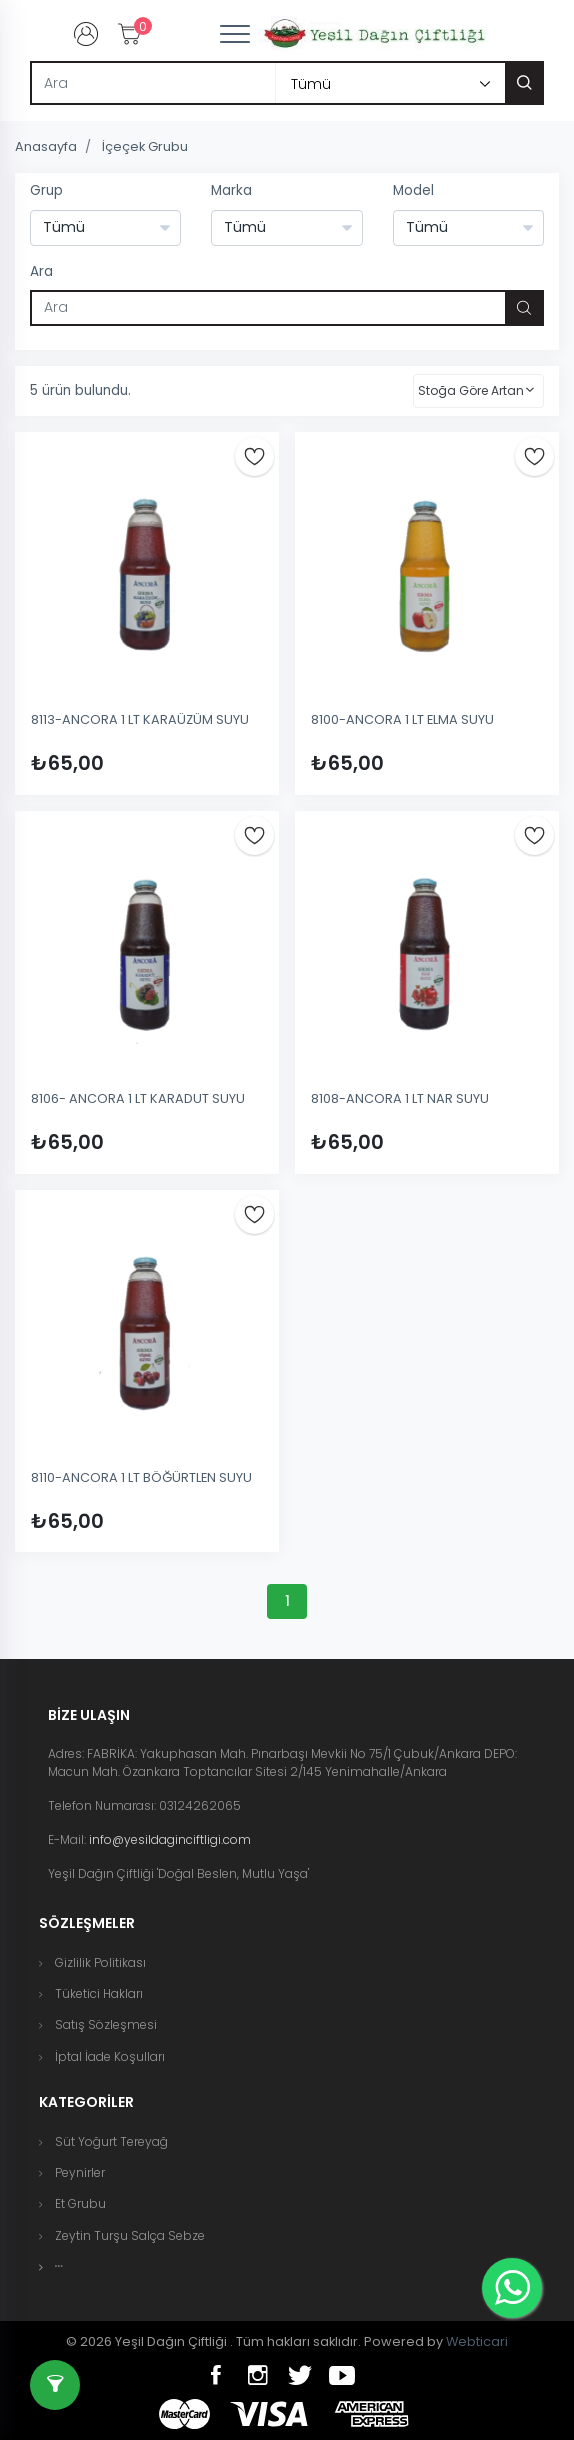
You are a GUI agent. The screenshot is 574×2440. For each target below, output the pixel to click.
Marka (231, 190)
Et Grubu (80, 2203)
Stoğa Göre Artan (471, 390)
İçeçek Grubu (145, 146)
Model (413, 190)
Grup (46, 190)
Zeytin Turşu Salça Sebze (130, 2235)
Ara (41, 271)
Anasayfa (46, 146)
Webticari (477, 2341)
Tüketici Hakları (99, 1993)
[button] (59, 2266)
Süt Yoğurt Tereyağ (111, 2141)
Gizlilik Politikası (100, 1962)
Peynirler (80, 2172)
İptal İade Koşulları (110, 2056)
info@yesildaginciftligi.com (170, 1839)
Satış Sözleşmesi (106, 2024)
